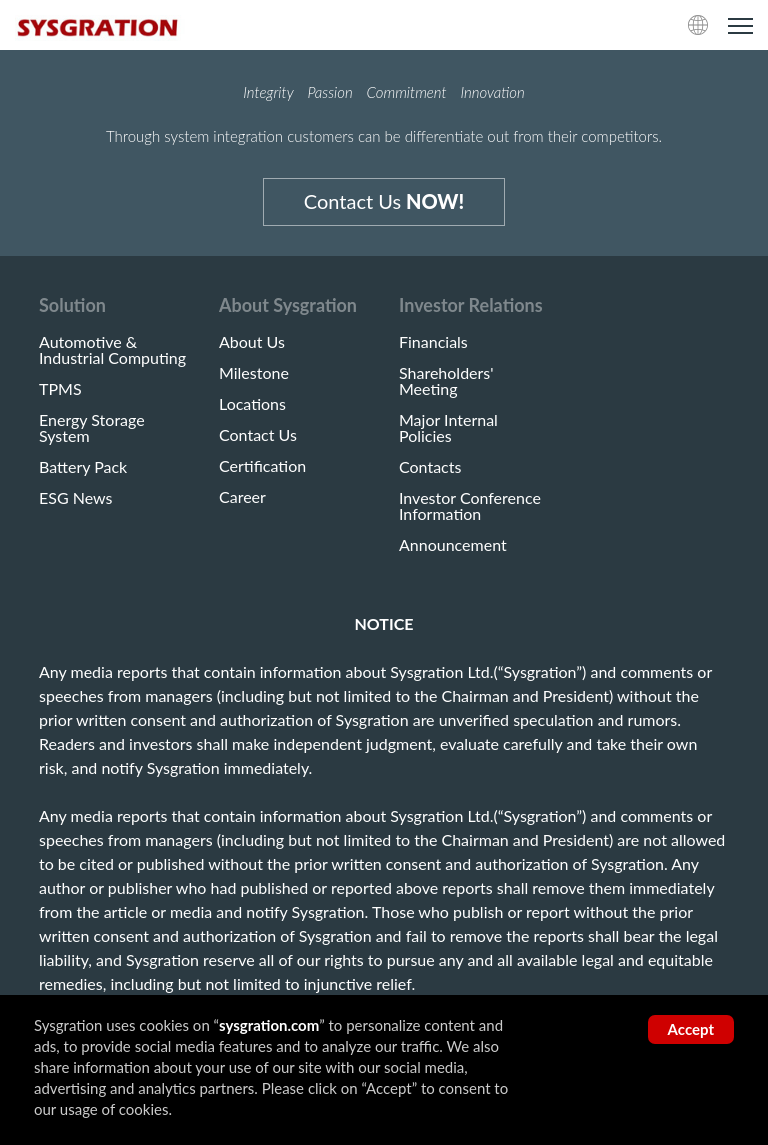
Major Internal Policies (448, 428)
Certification (262, 466)
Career (242, 497)
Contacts (430, 467)
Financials (433, 342)
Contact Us (384, 201)
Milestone (254, 373)
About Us (252, 342)
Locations (252, 404)
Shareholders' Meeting (446, 381)
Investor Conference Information (470, 506)
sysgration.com (269, 1025)
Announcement (453, 545)
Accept (691, 1029)
